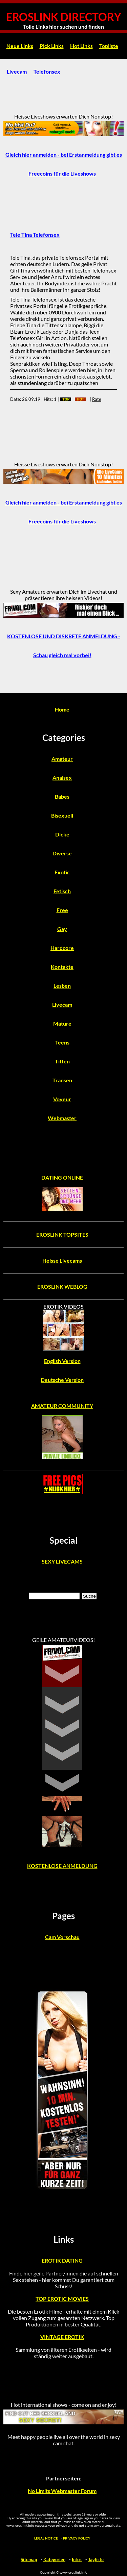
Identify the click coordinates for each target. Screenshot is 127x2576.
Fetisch (62, 891)
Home (62, 709)
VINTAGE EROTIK (62, 2337)
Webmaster (62, 1118)
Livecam (17, 71)
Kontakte (62, 966)
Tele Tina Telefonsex (35, 234)
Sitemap (29, 2559)
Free (62, 910)
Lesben (62, 985)
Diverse (62, 853)
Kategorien (54, 2559)
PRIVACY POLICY (76, 2538)
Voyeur (62, 1099)
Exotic (62, 872)
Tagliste (96, 2559)
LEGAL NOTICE (46, 2538)
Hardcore (62, 948)
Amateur (62, 758)
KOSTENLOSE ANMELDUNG (62, 1865)
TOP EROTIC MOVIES (62, 2298)
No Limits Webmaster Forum (62, 2491)
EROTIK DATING (62, 2260)
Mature (62, 1023)
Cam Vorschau (62, 1937)
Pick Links (52, 46)
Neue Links (19, 46)
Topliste (108, 46)
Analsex (62, 777)
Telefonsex (47, 71)
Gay (62, 929)
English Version (62, 1361)
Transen (62, 1080)
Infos (77, 2559)
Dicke (62, 834)
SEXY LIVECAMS (62, 1561)
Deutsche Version (62, 1379)
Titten (62, 1061)
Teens (62, 1042)
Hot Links (81, 46)
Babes (62, 796)
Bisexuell (62, 815)
